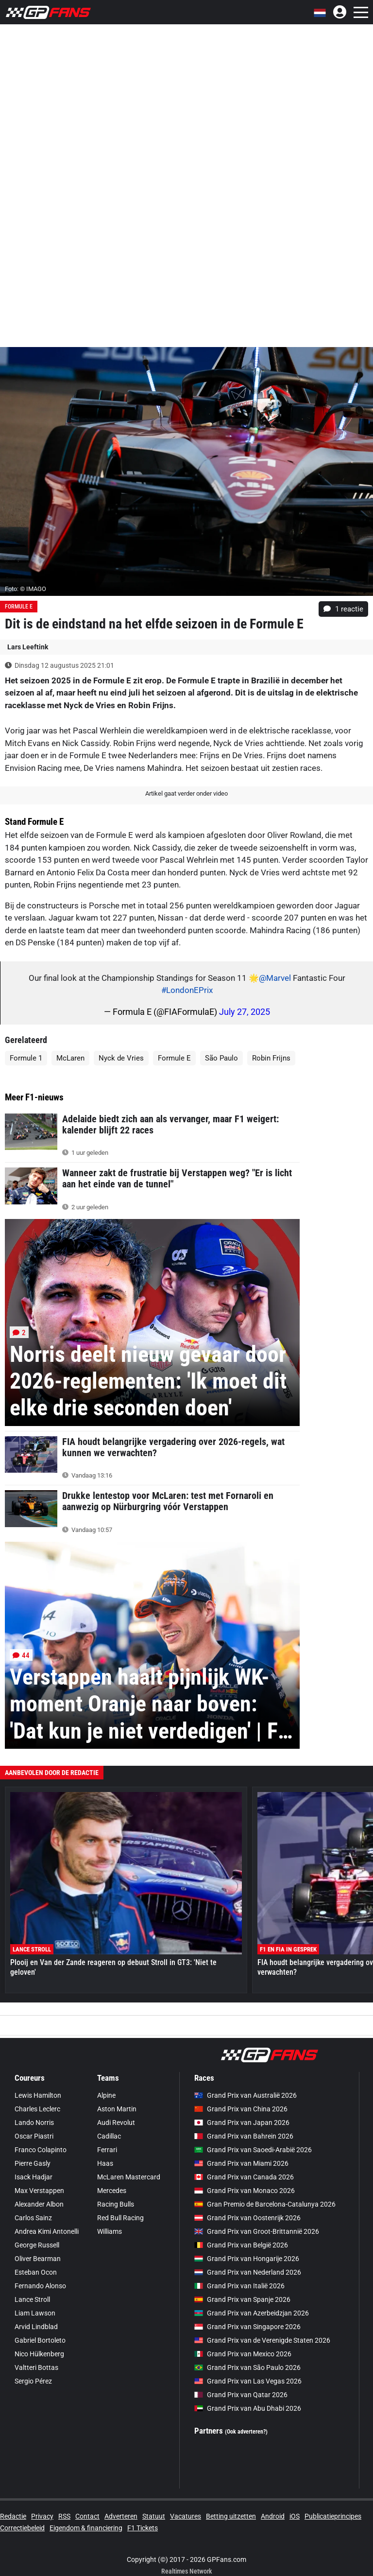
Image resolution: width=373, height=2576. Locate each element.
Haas (105, 2163)
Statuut (153, 2516)
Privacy (42, 2516)
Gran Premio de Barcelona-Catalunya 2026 (265, 2204)
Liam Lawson (35, 2313)
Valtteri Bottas (36, 2367)
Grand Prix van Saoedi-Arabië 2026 (253, 2150)
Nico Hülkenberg (39, 2354)
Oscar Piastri (34, 2136)
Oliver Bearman (38, 2259)
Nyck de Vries (121, 1058)
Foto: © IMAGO (25, 588)
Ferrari (107, 2150)
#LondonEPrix (187, 990)
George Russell (37, 2245)
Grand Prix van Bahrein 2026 (243, 2136)
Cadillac (109, 2136)
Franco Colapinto (41, 2150)
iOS (294, 2516)
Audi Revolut (116, 2122)
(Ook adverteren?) (246, 2431)
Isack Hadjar (33, 2177)
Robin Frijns (271, 1058)
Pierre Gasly (33, 2163)
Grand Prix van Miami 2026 (241, 2163)
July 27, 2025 (244, 1012)
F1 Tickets (142, 2528)
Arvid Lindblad (36, 2327)
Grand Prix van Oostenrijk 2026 (247, 2218)
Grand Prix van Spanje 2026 (242, 2299)
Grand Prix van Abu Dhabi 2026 (247, 2408)
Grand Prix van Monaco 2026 (244, 2190)
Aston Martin (116, 2109)
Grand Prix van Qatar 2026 (241, 2395)
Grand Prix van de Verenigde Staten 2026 (262, 2340)
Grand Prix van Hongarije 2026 (246, 2259)
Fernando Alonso (40, 2286)
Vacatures (185, 2516)
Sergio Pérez (33, 2381)
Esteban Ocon (36, 2272)
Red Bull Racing (120, 2218)
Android (273, 2516)
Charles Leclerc (37, 2109)
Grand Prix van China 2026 (241, 2109)
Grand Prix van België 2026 (241, 2245)
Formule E (19, 606)
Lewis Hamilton (38, 2095)
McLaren (70, 1058)
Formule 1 (26, 1058)
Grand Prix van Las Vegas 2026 (248, 2381)
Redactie (13, 2516)
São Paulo (221, 1058)
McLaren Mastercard (128, 2177)
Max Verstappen (39, 2190)
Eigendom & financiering (86, 2528)
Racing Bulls (115, 2204)
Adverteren (120, 2516)
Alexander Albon (39, 2204)
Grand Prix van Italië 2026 (239, 2286)
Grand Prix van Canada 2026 (244, 2177)
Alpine (106, 2095)
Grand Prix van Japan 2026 (241, 2122)
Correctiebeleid (22, 2528)
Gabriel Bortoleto (40, 2340)
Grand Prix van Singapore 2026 (247, 2327)
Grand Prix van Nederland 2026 (247, 2272)
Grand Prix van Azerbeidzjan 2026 (251, 2313)
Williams (109, 2231)
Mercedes (111, 2190)
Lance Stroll (32, 2299)
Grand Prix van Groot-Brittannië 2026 (256, 2231)
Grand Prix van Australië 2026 (245, 2095)
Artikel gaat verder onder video (186, 793)
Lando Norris (34, 2122)
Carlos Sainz (33, 2218)
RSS (64, 2516)
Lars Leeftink (27, 647)
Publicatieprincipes (333, 2516)
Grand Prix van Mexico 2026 (242, 2354)
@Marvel (275, 978)
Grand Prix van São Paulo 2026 (247, 2367)
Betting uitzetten (231, 2516)
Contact (87, 2516)
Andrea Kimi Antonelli (47, 2231)
